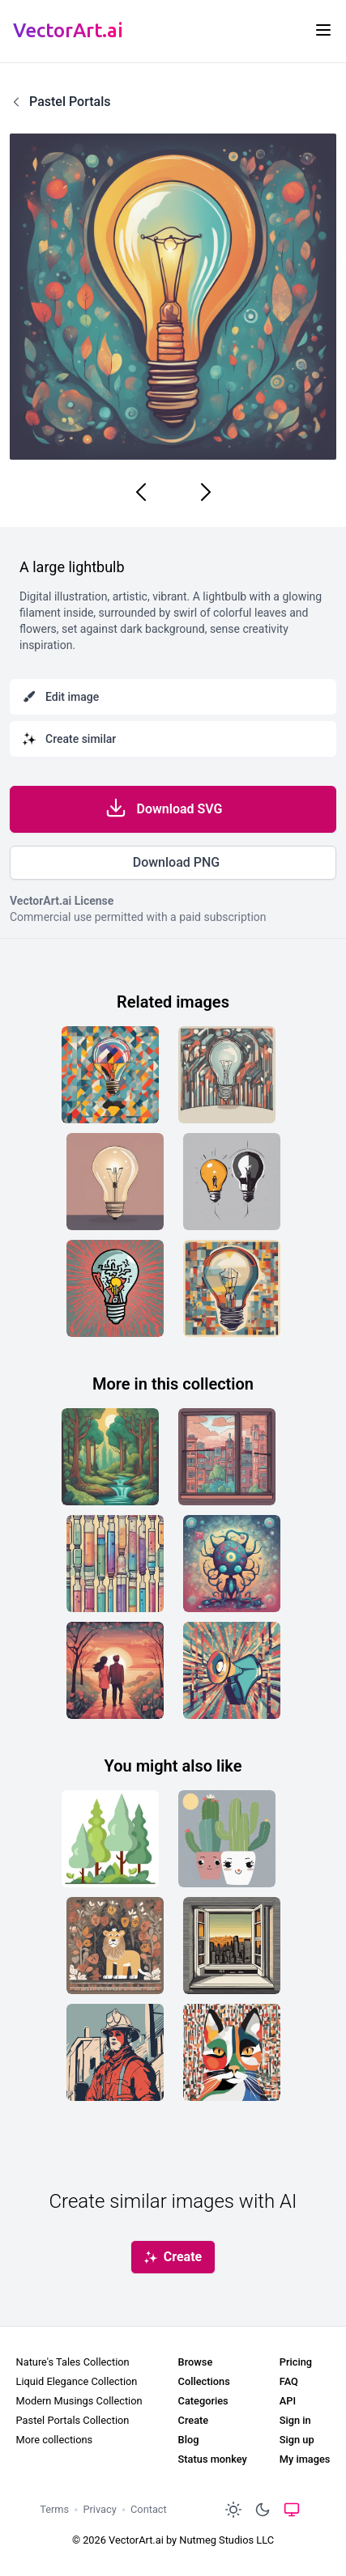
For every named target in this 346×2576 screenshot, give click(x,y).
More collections (54, 2440)
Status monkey (212, 2459)
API (288, 2401)
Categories (203, 2401)
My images (305, 2459)
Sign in (295, 2420)
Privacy (99, 2509)
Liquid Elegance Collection (77, 2381)
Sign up (297, 2440)
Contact (148, 2509)
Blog (188, 2440)
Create (193, 2420)
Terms (54, 2509)
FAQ (289, 2381)
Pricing (296, 2362)
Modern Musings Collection (79, 2401)
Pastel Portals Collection (73, 2420)
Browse (195, 2362)
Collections (204, 2381)
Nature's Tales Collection (73, 2362)
